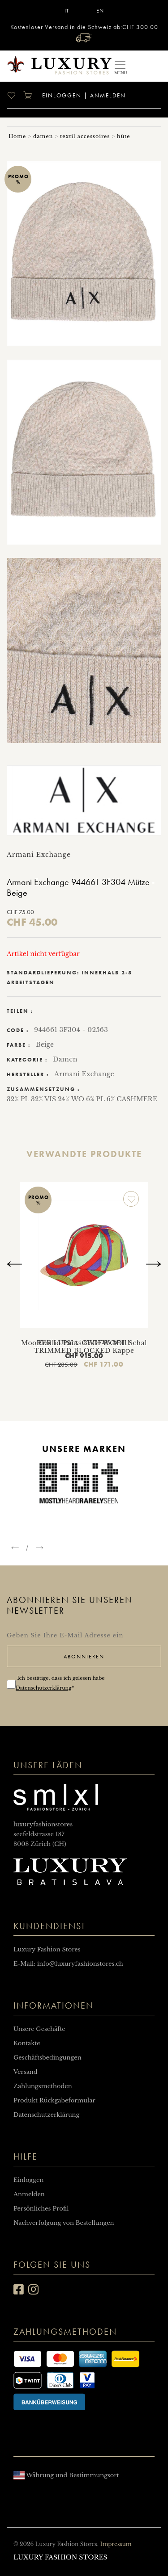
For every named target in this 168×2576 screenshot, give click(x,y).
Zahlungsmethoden (42, 2086)
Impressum (115, 2544)
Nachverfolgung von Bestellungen (63, 2223)
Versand (25, 2072)
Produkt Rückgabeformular (54, 2100)
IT (67, 11)
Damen (65, 1059)
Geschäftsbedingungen (47, 2057)
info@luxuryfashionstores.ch (80, 1964)
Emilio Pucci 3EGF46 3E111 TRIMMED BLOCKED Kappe (84, 1347)
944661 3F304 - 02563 (71, 1030)
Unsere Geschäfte (39, 2029)
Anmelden (108, 95)
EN (100, 11)
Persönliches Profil (41, 2208)
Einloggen (61, 95)
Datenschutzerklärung (44, 1688)
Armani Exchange (84, 1074)
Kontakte (26, 2043)
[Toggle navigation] (120, 66)
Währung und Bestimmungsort (66, 2475)
